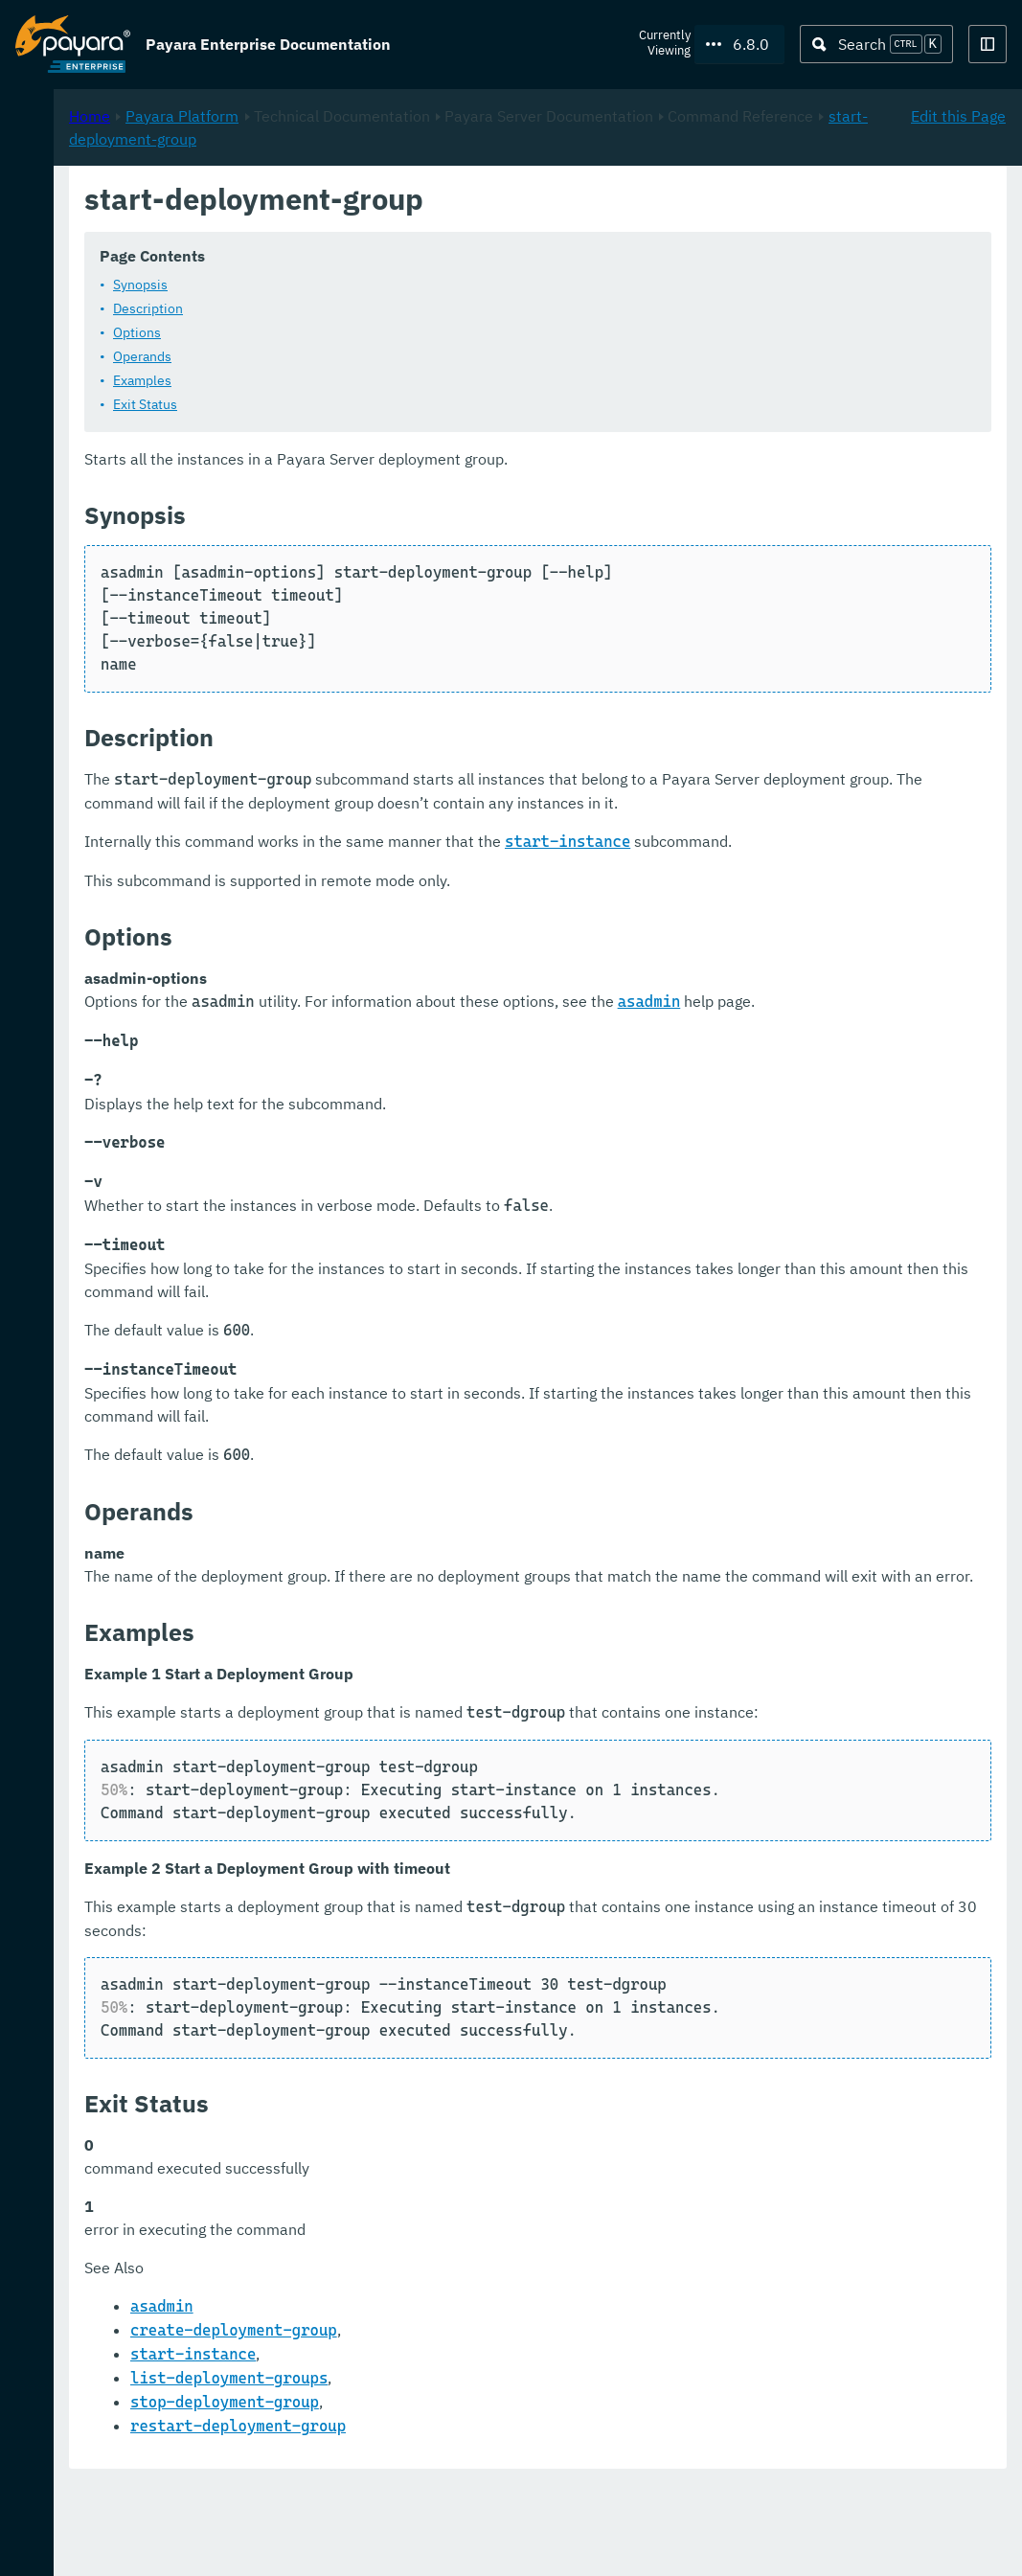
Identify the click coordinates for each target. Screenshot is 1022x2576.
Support (249, 2541)
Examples (396, 380)
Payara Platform (435, 202)
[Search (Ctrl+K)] (876, 44)
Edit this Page (958, 202)
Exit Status (399, 404)
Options (391, 332)
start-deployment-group (688, 225)
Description (402, 308)
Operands (396, 356)
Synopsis (394, 284)
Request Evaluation (109, 2541)
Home (343, 202)
